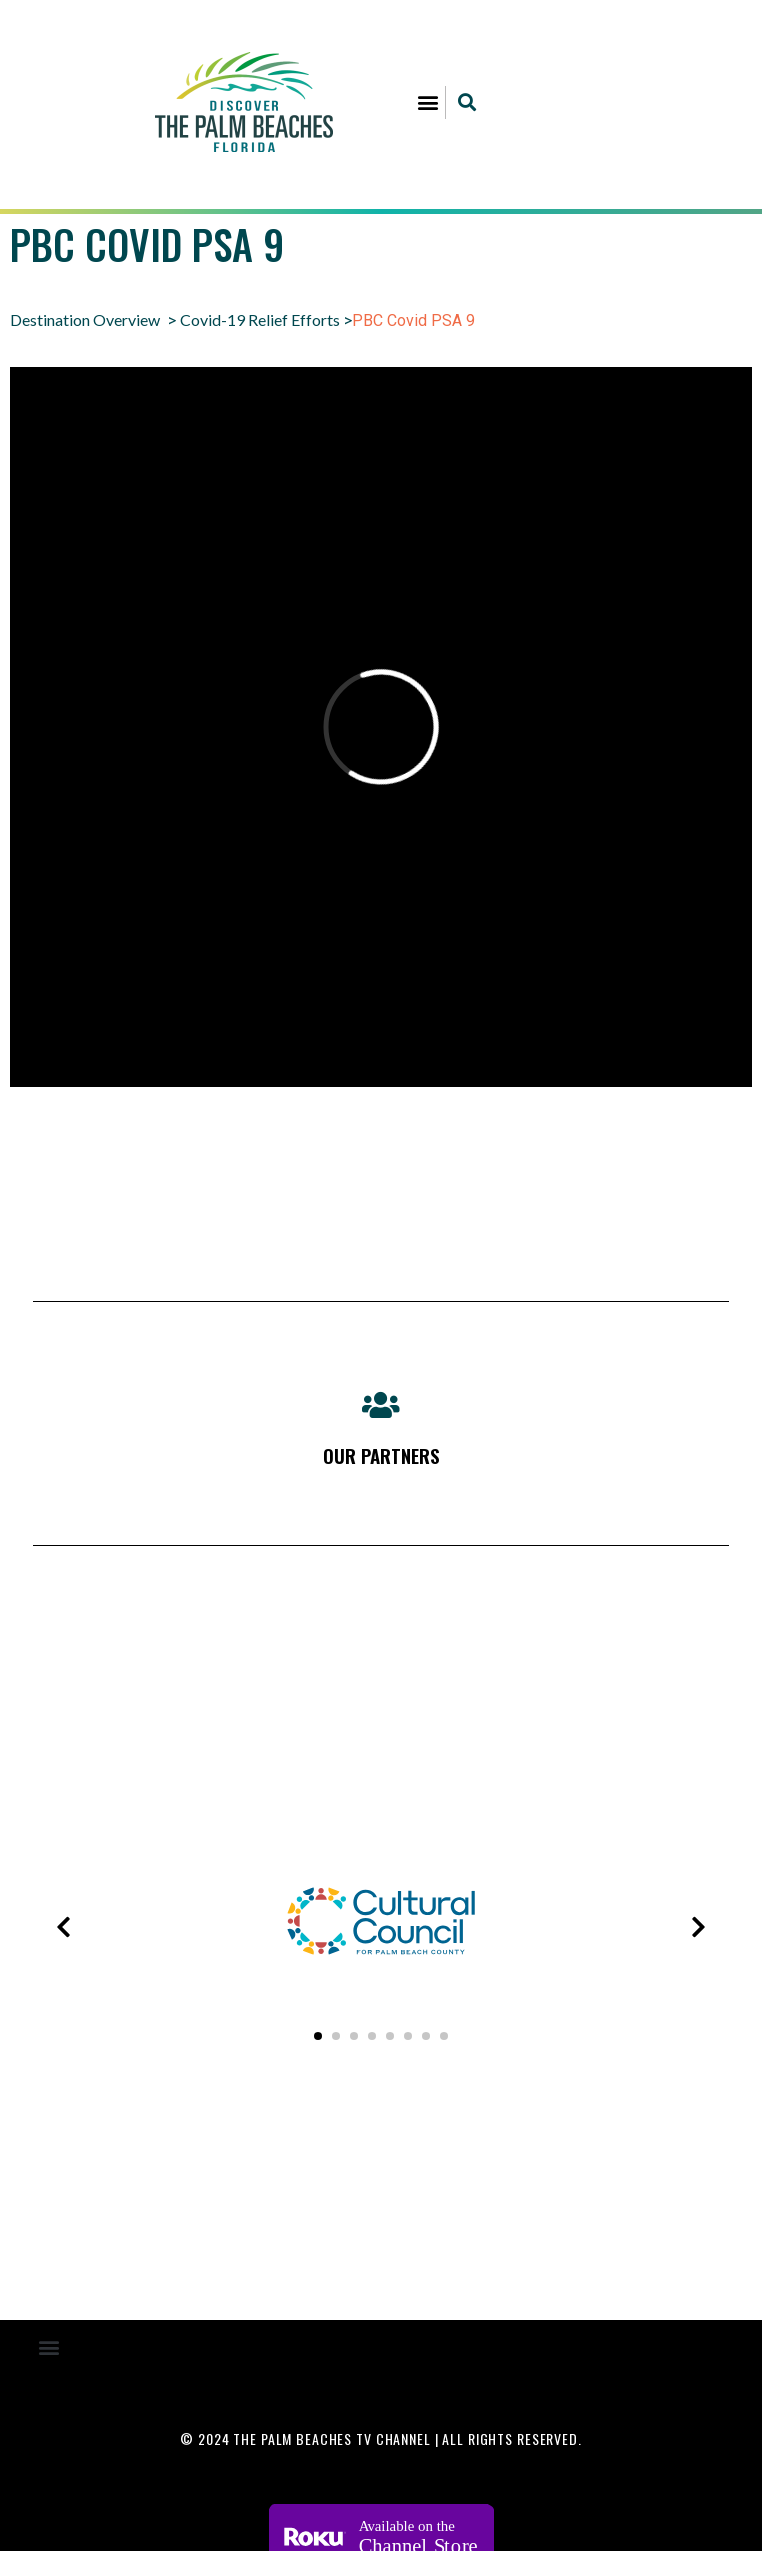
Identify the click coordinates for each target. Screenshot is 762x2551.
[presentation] (64, 1927)
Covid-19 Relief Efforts (260, 319)
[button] (428, 102)
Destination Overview (85, 319)
